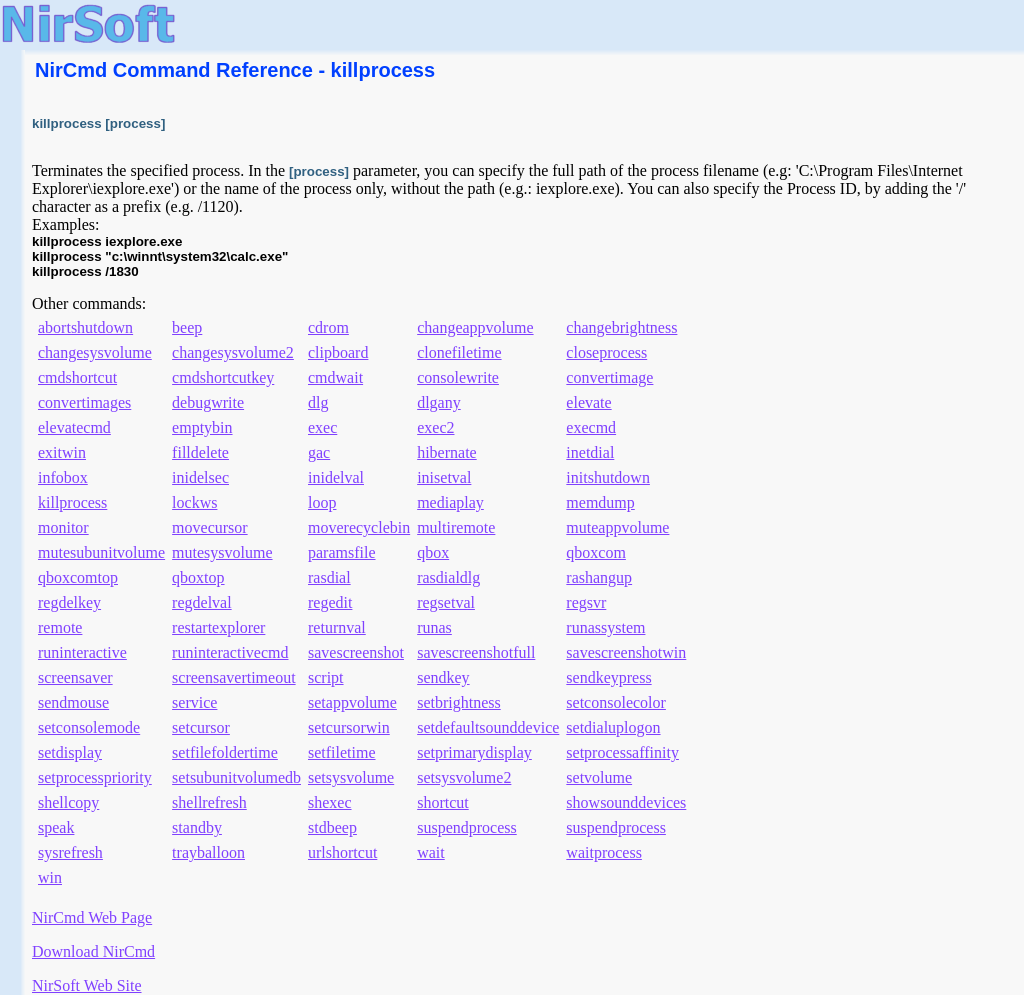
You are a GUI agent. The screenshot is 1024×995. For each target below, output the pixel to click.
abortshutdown (85, 327)
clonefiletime (459, 352)
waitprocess (604, 852)
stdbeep (332, 827)
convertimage (609, 377)
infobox (63, 477)
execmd (591, 427)
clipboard (338, 352)
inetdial (590, 452)
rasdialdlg (448, 577)
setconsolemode (89, 727)
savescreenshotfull (476, 652)
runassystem (605, 627)
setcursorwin (349, 727)
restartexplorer (218, 627)
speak (56, 827)
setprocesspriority (95, 777)
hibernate (447, 452)
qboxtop (198, 577)
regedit (330, 602)
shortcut (443, 802)
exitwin (62, 452)
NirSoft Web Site (87, 985)
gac (319, 452)
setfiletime (342, 752)
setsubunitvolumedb (236, 777)
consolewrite (458, 377)
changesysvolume (95, 352)
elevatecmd (74, 427)
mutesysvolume (222, 552)
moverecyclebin (359, 527)
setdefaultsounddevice (488, 727)
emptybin (202, 427)
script (326, 677)
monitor (63, 527)
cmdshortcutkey (223, 377)
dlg (318, 402)
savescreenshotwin (626, 652)
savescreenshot (356, 652)
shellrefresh (209, 802)
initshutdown (608, 477)
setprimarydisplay (474, 752)
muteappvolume (617, 527)
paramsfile (342, 552)
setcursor (201, 727)
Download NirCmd (93, 951)
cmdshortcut (77, 377)
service (194, 702)
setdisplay (70, 752)
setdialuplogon (613, 727)
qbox (433, 552)
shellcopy (68, 802)
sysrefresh (70, 852)
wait (431, 852)
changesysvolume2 (233, 352)
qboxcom (596, 552)
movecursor (210, 527)
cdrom (328, 327)
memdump (600, 502)
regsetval (446, 602)
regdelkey (69, 602)
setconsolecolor (616, 702)
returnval (337, 627)
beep (187, 327)
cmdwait (335, 377)
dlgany (439, 402)
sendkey (443, 677)
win (50, 877)
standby (197, 827)
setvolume (599, 777)
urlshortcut (342, 852)
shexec (330, 802)
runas (434, 627)
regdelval (202, 602)
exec (322, 427)
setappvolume (352, 702)
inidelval (336, 477)
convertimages (84, 402)
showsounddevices (626, 802)
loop (322, 502)
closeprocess (606, 352)
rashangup (599, 577)
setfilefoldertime (225, 752)
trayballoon (208, 852)
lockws (194, 502)
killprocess (72, 502)
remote (60, 627)
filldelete (200, 452)
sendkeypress (608, 677)
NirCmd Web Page (92, 917)
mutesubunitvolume (101, 552)
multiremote (456, 527)
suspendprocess (467, 827)
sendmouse (73, 702)
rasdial (329, 577)
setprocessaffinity (622, 752)
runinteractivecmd (230, 652)
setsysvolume (351, 777)
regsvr (586, 602)
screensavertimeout (234, 677)
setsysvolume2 (464, 777)
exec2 (435, 427)
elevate (588, 402)
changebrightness (621, 327)
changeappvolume (475, 327)
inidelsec (200, 477)
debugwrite (208, 402)
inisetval (444, 477)
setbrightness (459, 702)
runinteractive (82, 652)
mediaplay (450, 502)
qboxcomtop (78, 577)
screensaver (75, 677)
